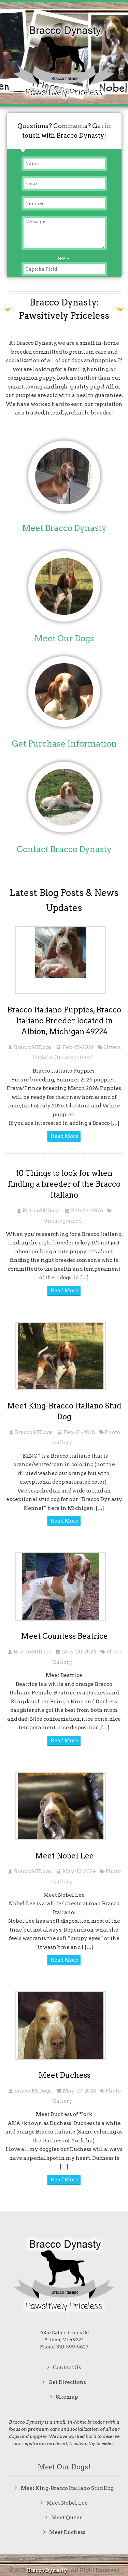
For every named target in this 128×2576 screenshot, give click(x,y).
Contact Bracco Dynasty (64, 849)
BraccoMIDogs (32, 1047)
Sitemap (67, 2397)
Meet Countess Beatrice (64, 1636)
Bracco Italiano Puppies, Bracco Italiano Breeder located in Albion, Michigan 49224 (64, 1020)
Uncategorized (73, 1057)
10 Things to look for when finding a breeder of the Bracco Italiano (64, 1184)
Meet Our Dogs (64, 638)
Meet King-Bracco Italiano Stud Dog (67, 2488)
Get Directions (67, 2382)
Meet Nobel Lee (64, 1855)
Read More (65, 1136)
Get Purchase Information (64, 744)
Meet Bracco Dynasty (64, 528)
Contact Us (67, 2367)
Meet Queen (67, 2517)
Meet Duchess (64, 2075)
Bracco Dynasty (47, 2570)
